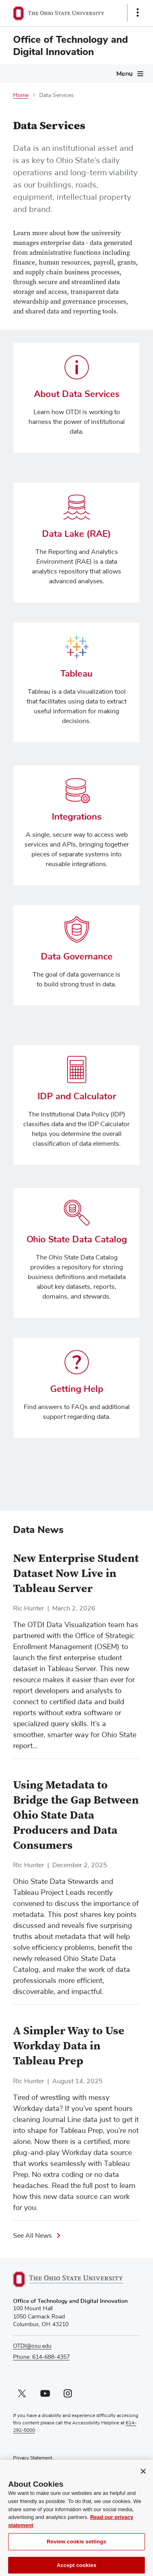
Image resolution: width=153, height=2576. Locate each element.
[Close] (143, 2479)
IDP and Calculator (77, 1097)
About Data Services (77, 394)
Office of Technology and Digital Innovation (70, 45)
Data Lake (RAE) (76, 534)
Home (21, 95)
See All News (32, 2235)
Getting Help (76, 1389)
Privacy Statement (32, 2458)
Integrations (77, 817)
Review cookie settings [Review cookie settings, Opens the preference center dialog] (76, 2550)
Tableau (76, 674)
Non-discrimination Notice (42, 2465)
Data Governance (77, 957)
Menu (124, 73)
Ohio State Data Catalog (77, 1240)
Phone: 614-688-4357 (41, 2357)
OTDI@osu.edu (32, 2346)
